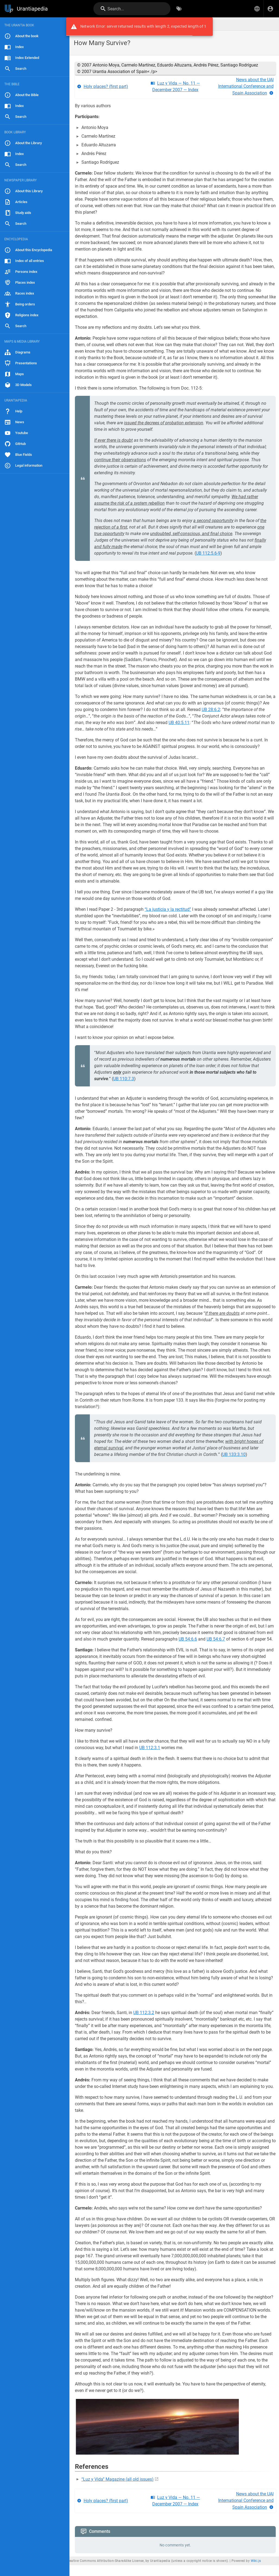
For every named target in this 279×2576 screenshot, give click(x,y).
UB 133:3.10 (234, 1454)
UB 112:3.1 (149, 1747)
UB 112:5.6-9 (208, 553)
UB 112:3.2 (143, 2012)
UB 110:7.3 (123, 1078)
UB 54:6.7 (216, 1639)
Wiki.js (256, 2561)
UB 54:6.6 (188, 1639)
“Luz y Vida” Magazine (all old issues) (117, 2479)
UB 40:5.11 (179, 722)
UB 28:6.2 (211, 709)
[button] (257, 8)
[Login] (270, 8)
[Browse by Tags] (179, 8)
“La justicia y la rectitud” (168, 909)
